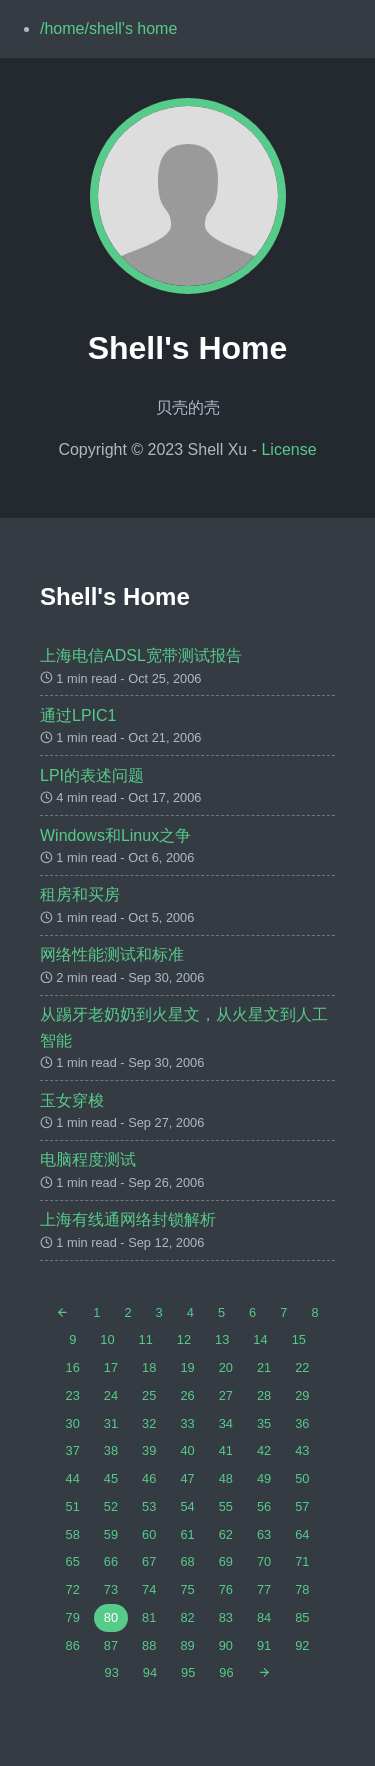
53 (149, 1506)
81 (149, 1617)
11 (146, 1339)
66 (111, 1561)
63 (264, 1534)
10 (107, 1339)
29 (302, 1395)
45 (111, 1478)
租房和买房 (80, 894)
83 (226, 1617)
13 (222, 1339)
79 (73, 1617)
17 (111, 1367)
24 (111, 1395)
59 (111, 1534)
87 (111, 1645)
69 (226, 1561)
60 (149, 1534)
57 (302, 1506)
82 (187, 1617)
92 (302, 1645)
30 (73, 1423)
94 (150, 1672)
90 (226, 1645)
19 (187, 1367)
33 (187, 1423)
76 (226, 1589)
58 (73, 1534)
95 (188, 1672)
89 (187, 1645)
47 (187, 1478)
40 (187, 1450)
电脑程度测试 (88, 1159)
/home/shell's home (108, 28)
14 (260, 1339)
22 (302, 1367)
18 (149, 1367)
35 (264, 1423)
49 (264, 1478)
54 (187, 1506)
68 (187, 1561)
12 (184, 1339)
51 (73, 1506)
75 (187, 1589)
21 (264, 1367)
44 (73, 1478)
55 (226, 1506)
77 (264, 1589)
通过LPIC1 (78, 715)
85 (302, 1617)
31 (111, 1423)
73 (111, 1589)
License (288, 449)
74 (149, 1589)
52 (111, 1506)
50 (302, 1478)
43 (302, 1450)
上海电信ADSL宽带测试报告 (141, 655)
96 (226, 1672)
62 (226, 1534)
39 (149, 1450)
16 (73, 1367)
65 (73, 1561)
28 (264, 1395)
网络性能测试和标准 (112, 954)
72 (73, 1589)
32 (149, 1423)
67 (149, 1561)
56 (264, 1506)
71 (302, 1561)
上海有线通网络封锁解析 (128, 1219)
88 (149, 1645)
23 (73, 1395)
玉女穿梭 (72, 1100)
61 (187, 1534)
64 (302, 1534)
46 (149, 1478)
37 (73, 1450)
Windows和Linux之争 (115, 835)
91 (264, 1645)
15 (299, 1339)
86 (73, 1645)
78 (302, 1589)
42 (264, 1450)
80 (111, 1617)
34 (226, 1423)
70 (264, 1561)
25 (149, 1395)
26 (187, 1395)
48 (226, 1478)
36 (302, 1423)
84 (264, 1617)
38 (111, 1450)
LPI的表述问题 (92, 775)
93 (112, 1672)
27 (226, 1395)
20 (226, 1367)
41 (226, 1450)
